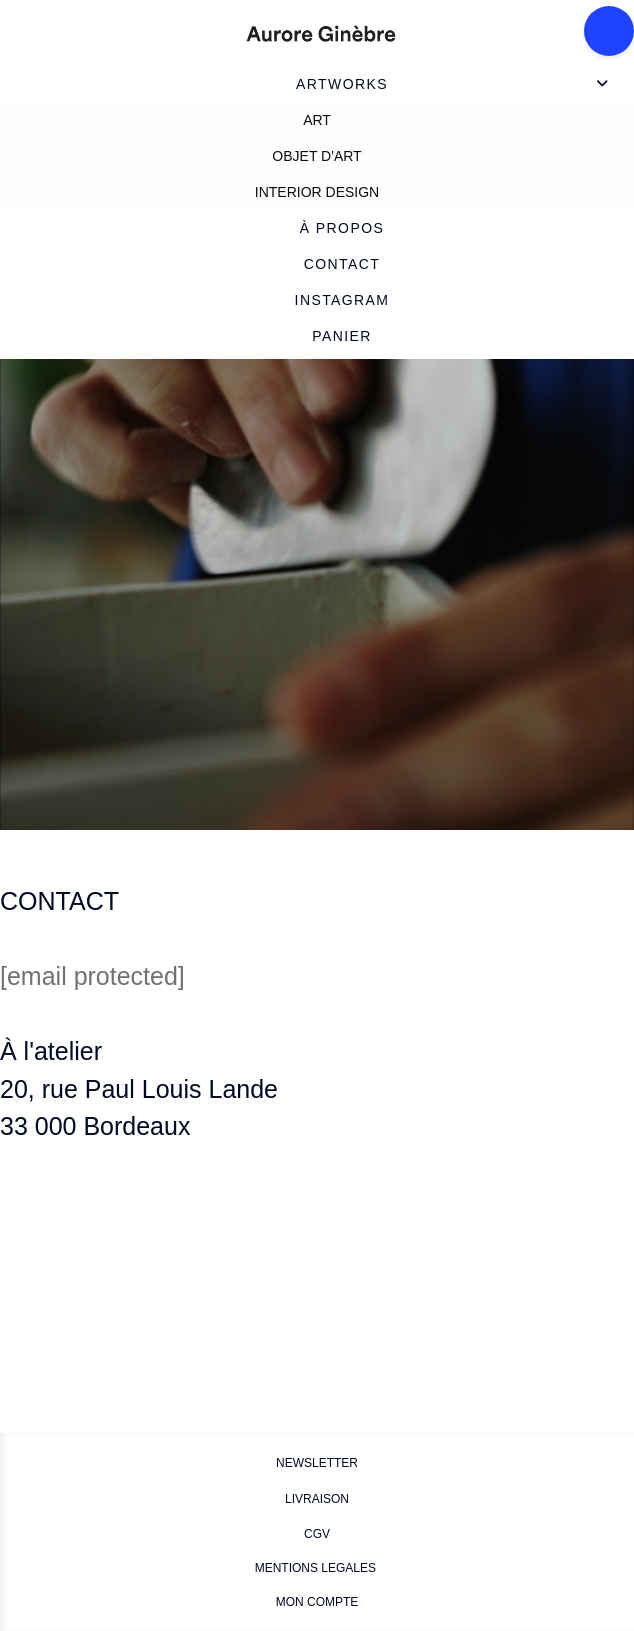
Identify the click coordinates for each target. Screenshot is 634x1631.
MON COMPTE (317, 1602)
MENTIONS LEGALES (317, 1568)
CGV (317, 1534)
